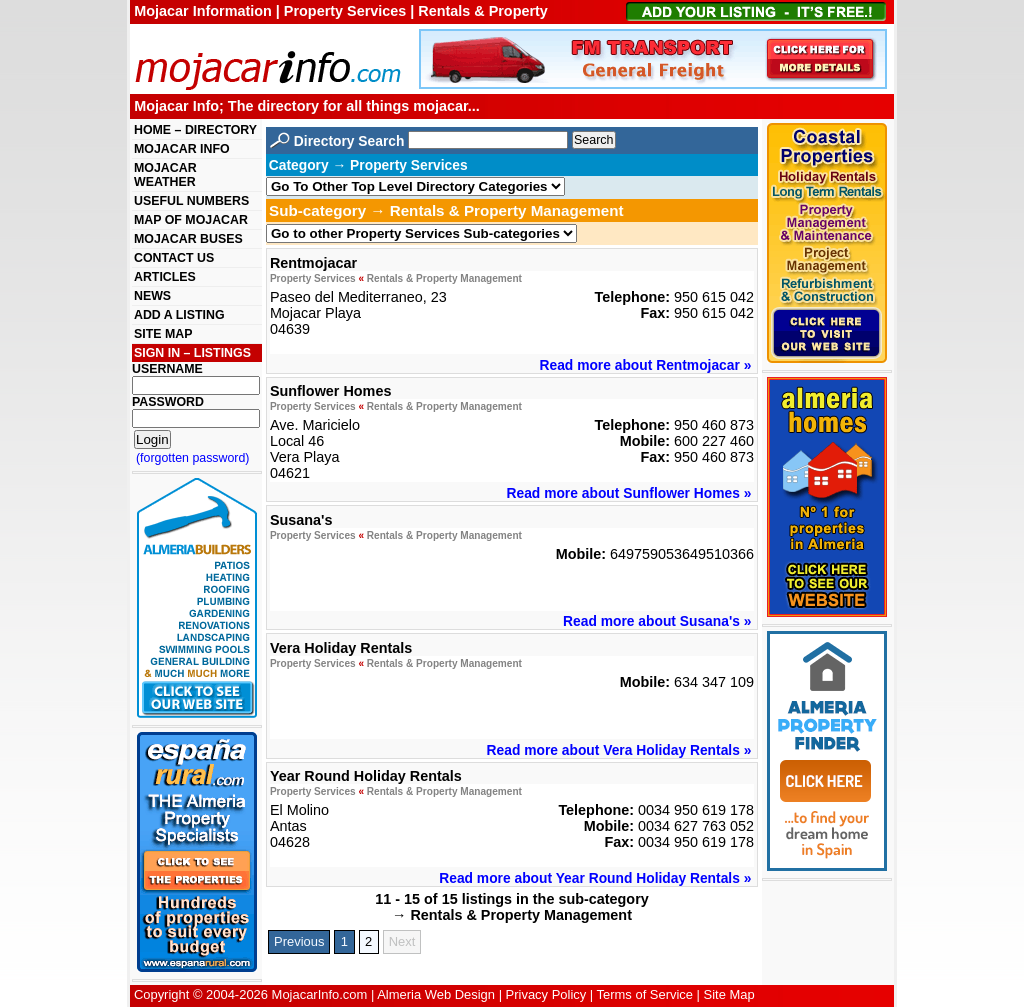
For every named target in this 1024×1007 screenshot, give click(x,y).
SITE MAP (163, 334)
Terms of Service (645, 994)
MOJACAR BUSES (188, 239)
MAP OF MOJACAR (191, 220)
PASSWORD (168, 402)
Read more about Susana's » (657, 621)
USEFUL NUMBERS (191, 201)
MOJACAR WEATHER (165, 175)
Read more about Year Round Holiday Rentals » (595, 878)
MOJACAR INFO (182, 149)
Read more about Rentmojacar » (646, 365)
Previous (299, 941)
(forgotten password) (193, 458)
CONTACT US (174, 258)
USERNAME (167, 369)
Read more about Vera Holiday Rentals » (619, 750)
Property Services (313, 278)
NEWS (152, 296)
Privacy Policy (546, 994)
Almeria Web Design (436, 994)
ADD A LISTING (179, 315)
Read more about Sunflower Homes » (629, 493)
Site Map (729, 994)
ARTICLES (165, 277)
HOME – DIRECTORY (195, 130)
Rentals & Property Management (444, 278)
